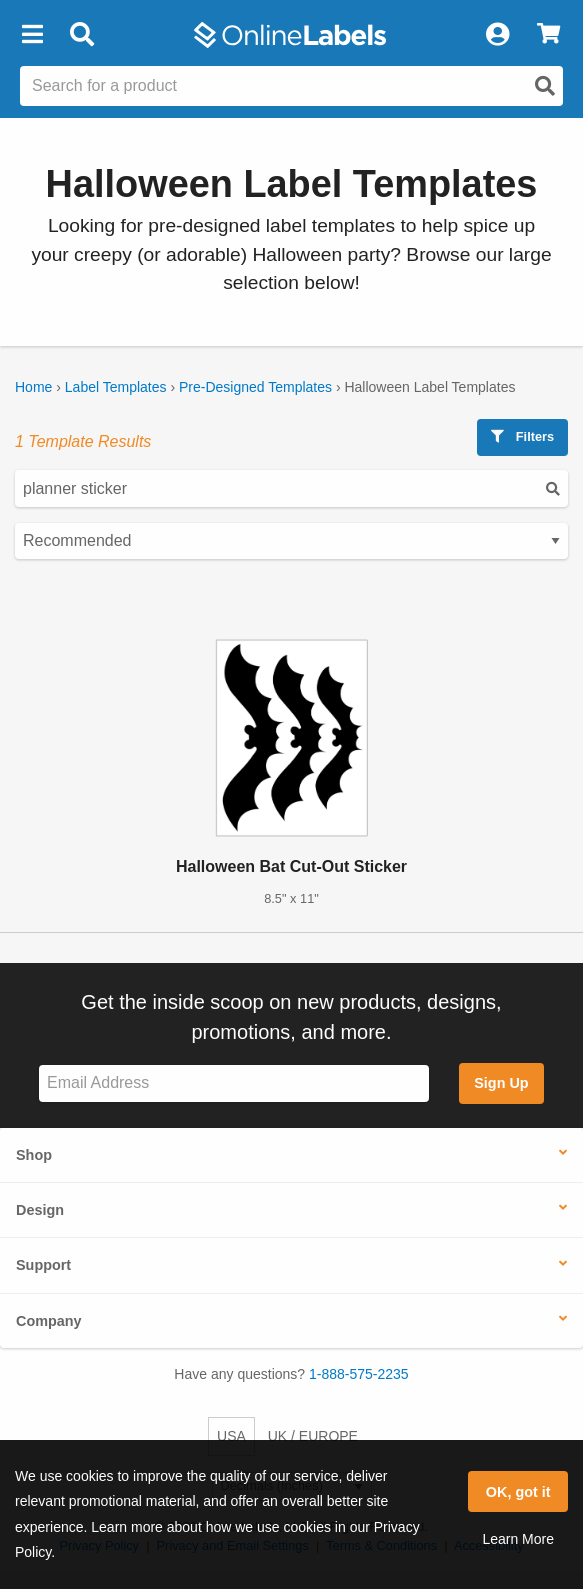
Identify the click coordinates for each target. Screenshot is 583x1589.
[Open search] (545, 86)
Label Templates (116, 387)
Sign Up (501, 1083)
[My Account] (497, 35)
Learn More (518, 1539)
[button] (32, 35)
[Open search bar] (81, 35)
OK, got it (518, 1492)
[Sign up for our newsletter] (234, 1083)
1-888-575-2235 (359, 1374)
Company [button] (49, 1321)
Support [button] (43, 1265)
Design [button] (40, 1210)
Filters (522, 436)
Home (33, 387)
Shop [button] (34, 1155)
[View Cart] (548, 35)
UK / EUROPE (313, 1436)
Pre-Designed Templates (255, 387)
